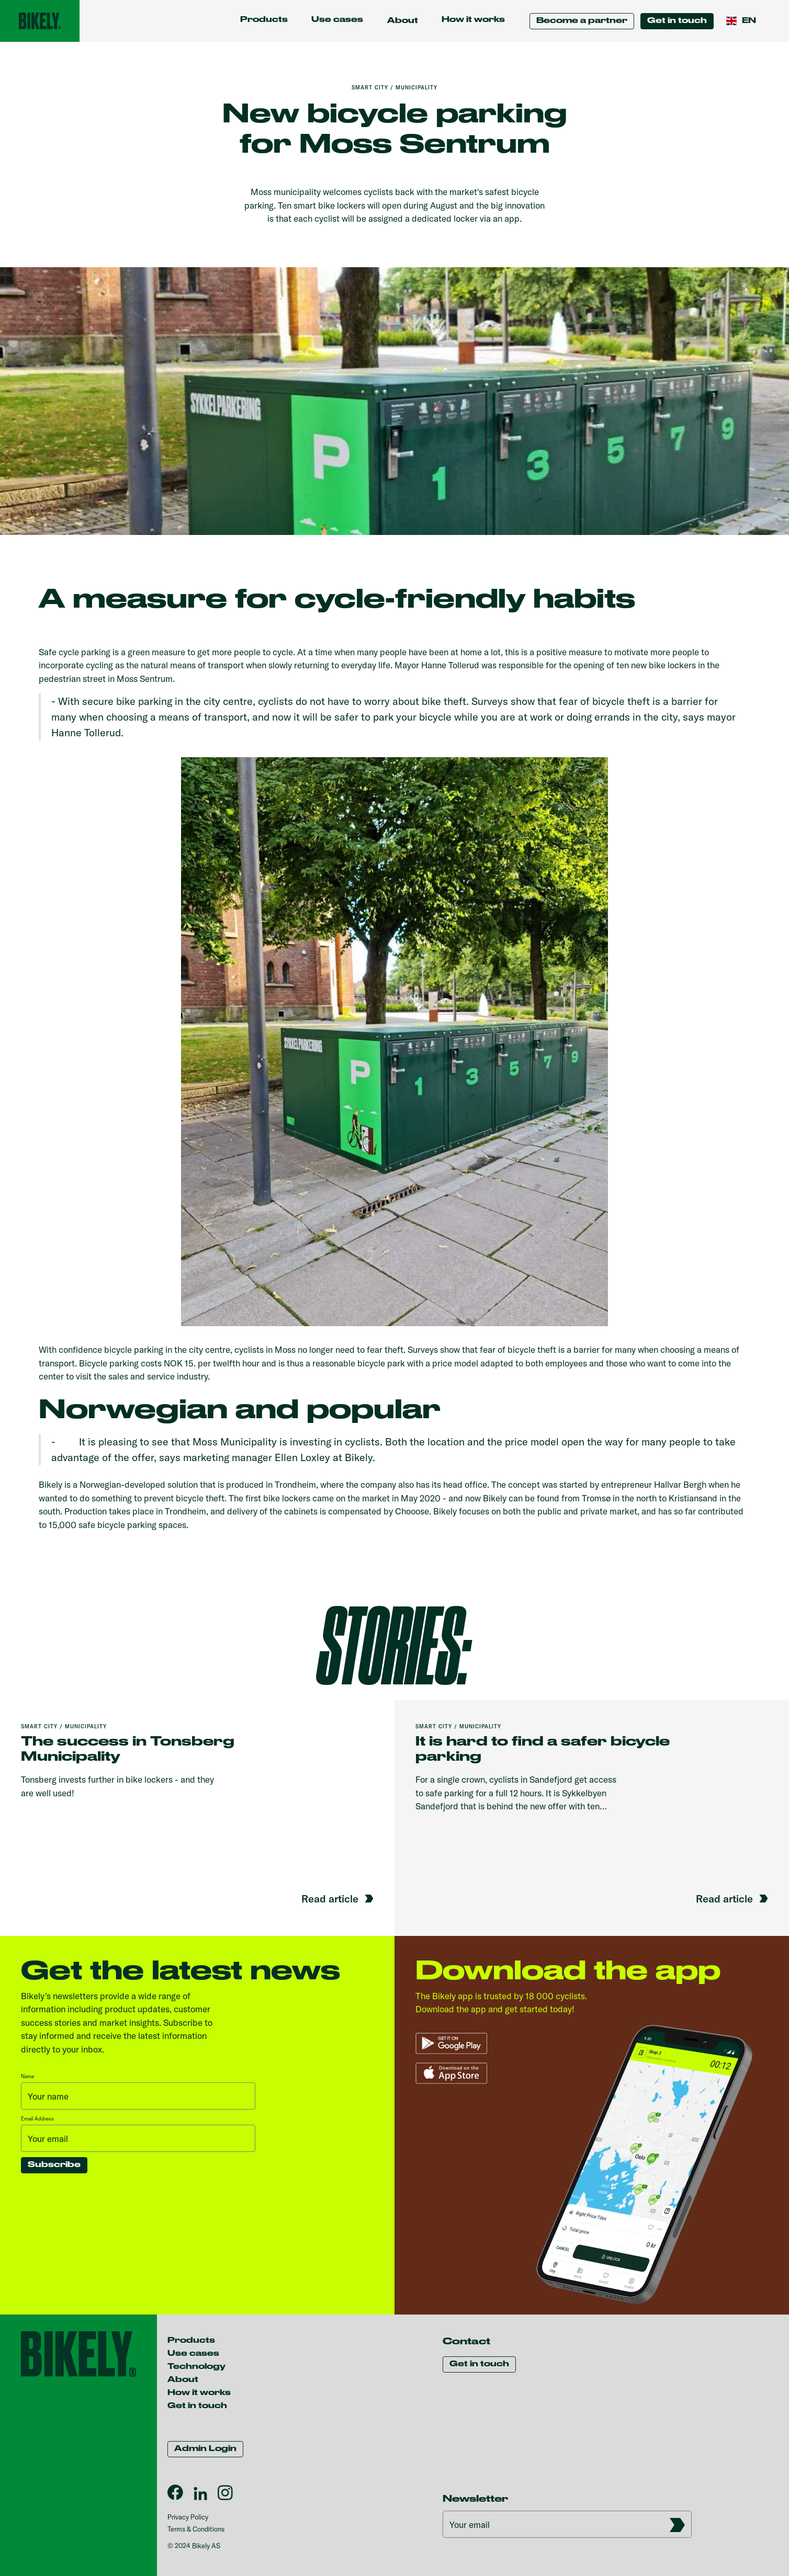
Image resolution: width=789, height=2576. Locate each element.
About (182, 2380)
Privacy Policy (187, 2517)
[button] (402, 21)
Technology (196, 2366)
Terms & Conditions (195, 2529)
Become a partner (581, 21)
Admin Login (205, 2449)
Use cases (337, 20)
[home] (40, 21)
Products (264, 20)
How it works (473, 20)
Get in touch (677, 21)
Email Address (37, 2118)
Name (27, 2076)
